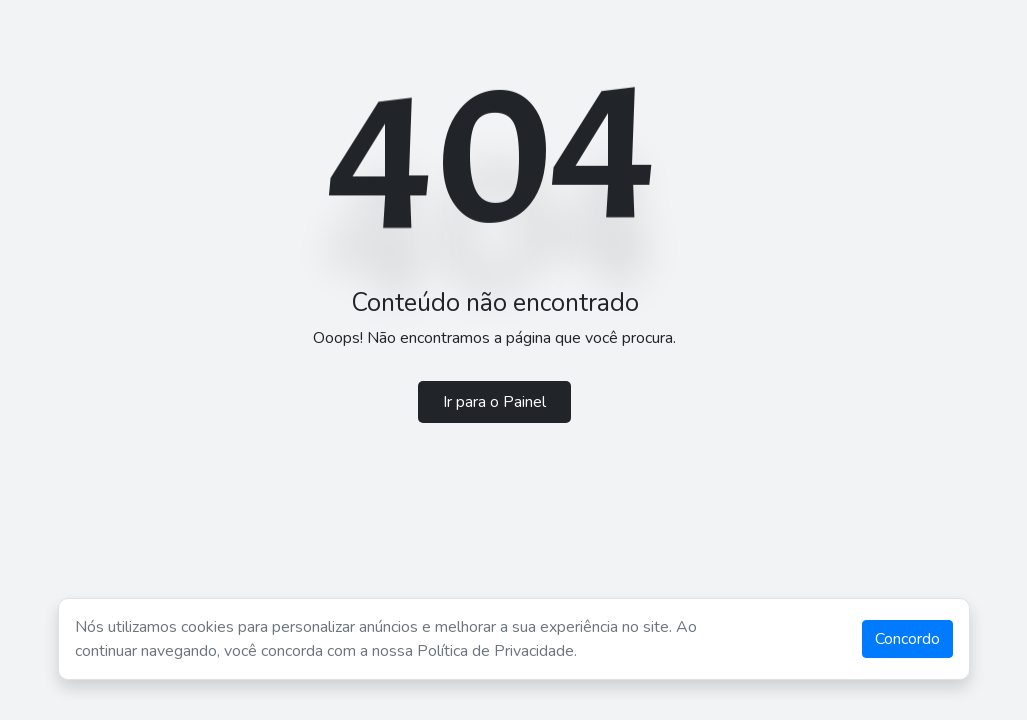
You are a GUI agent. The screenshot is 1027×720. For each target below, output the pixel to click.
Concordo (907, 639)
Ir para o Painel (494, 402)
